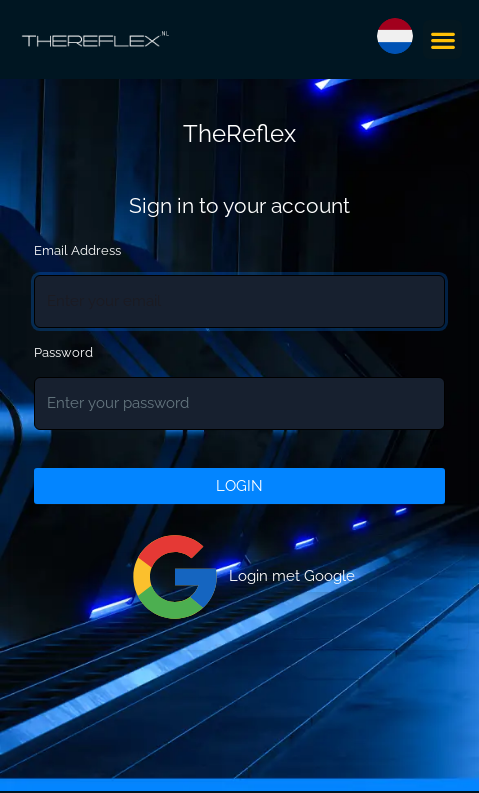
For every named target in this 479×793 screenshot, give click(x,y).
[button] (442, 39)
